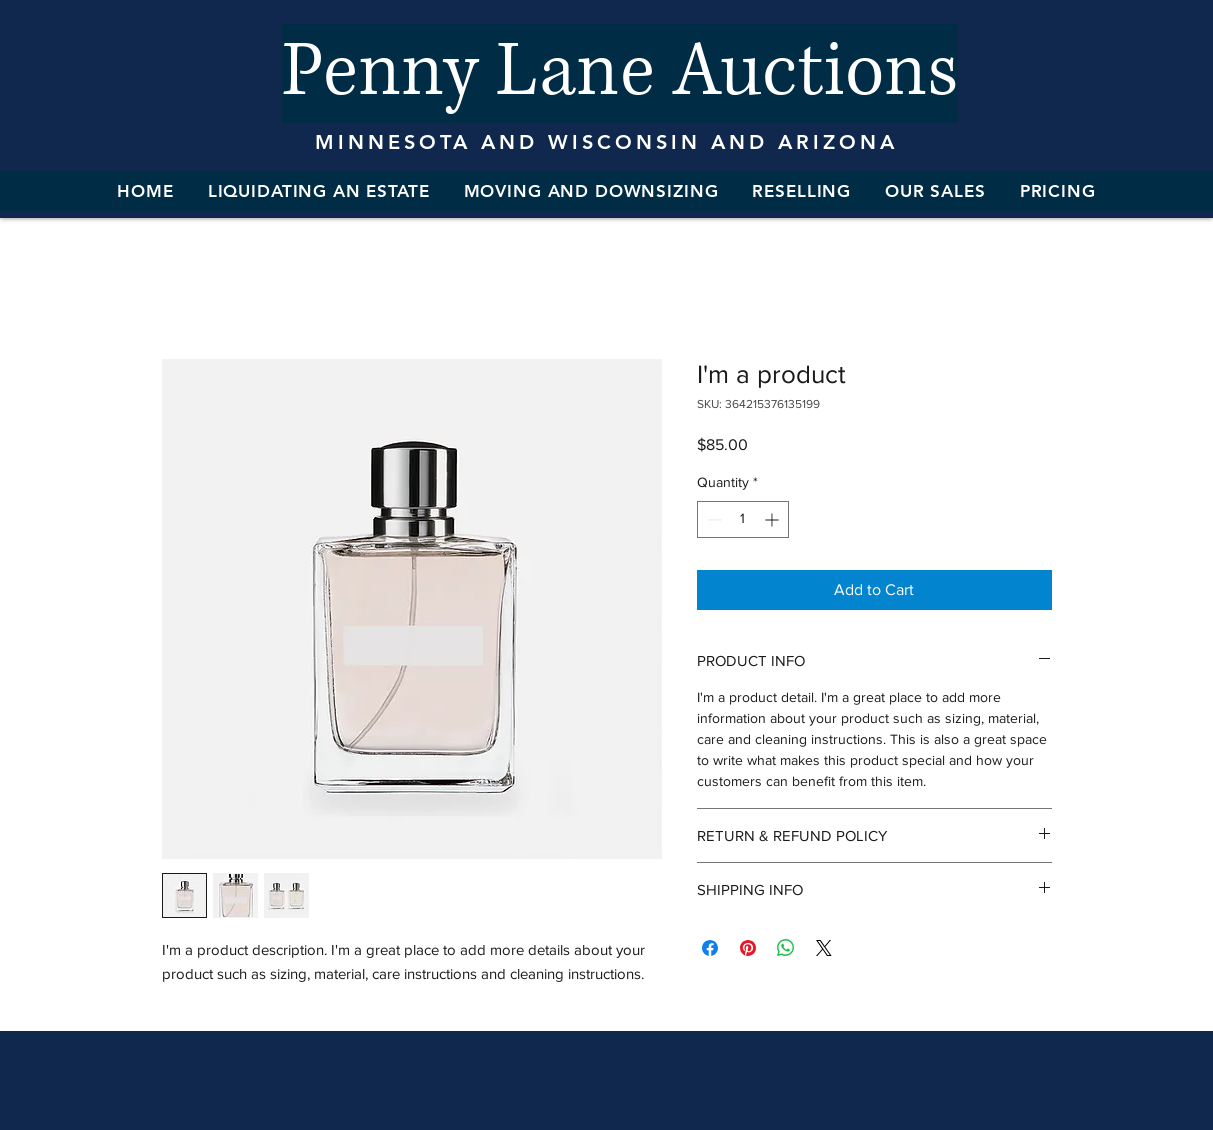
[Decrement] (712, 519)
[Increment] (773, 519)
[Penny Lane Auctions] (620, 73)
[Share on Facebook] (710, 948)
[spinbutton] (743, 519)
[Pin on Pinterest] (748, 948)
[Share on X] (824, 948)
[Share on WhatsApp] (786, 948)
